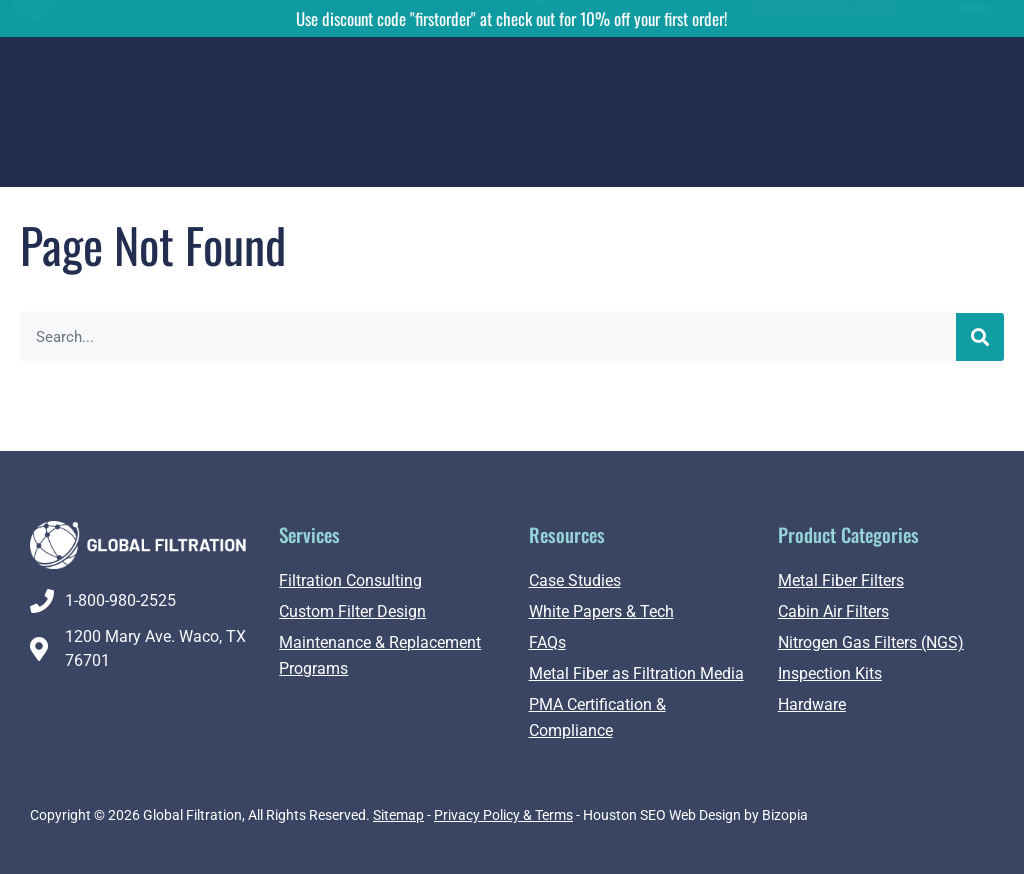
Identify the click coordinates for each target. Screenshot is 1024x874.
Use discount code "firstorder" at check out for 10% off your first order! (512, 18)
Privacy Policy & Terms (503, 815)
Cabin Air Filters (833, 611)
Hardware (812, 704)
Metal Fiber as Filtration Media (636, 673)
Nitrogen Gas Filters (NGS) (871, 642)
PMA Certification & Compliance (597, 717)
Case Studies (575, 580)
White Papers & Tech (601, 611)
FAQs (547, 642)
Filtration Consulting (350, 580)
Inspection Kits (830, 673)
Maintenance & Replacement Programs (380, 655)
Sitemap (398, 815)
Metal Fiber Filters (841, 580)
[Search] (980, 337)
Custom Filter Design (352, 611)
